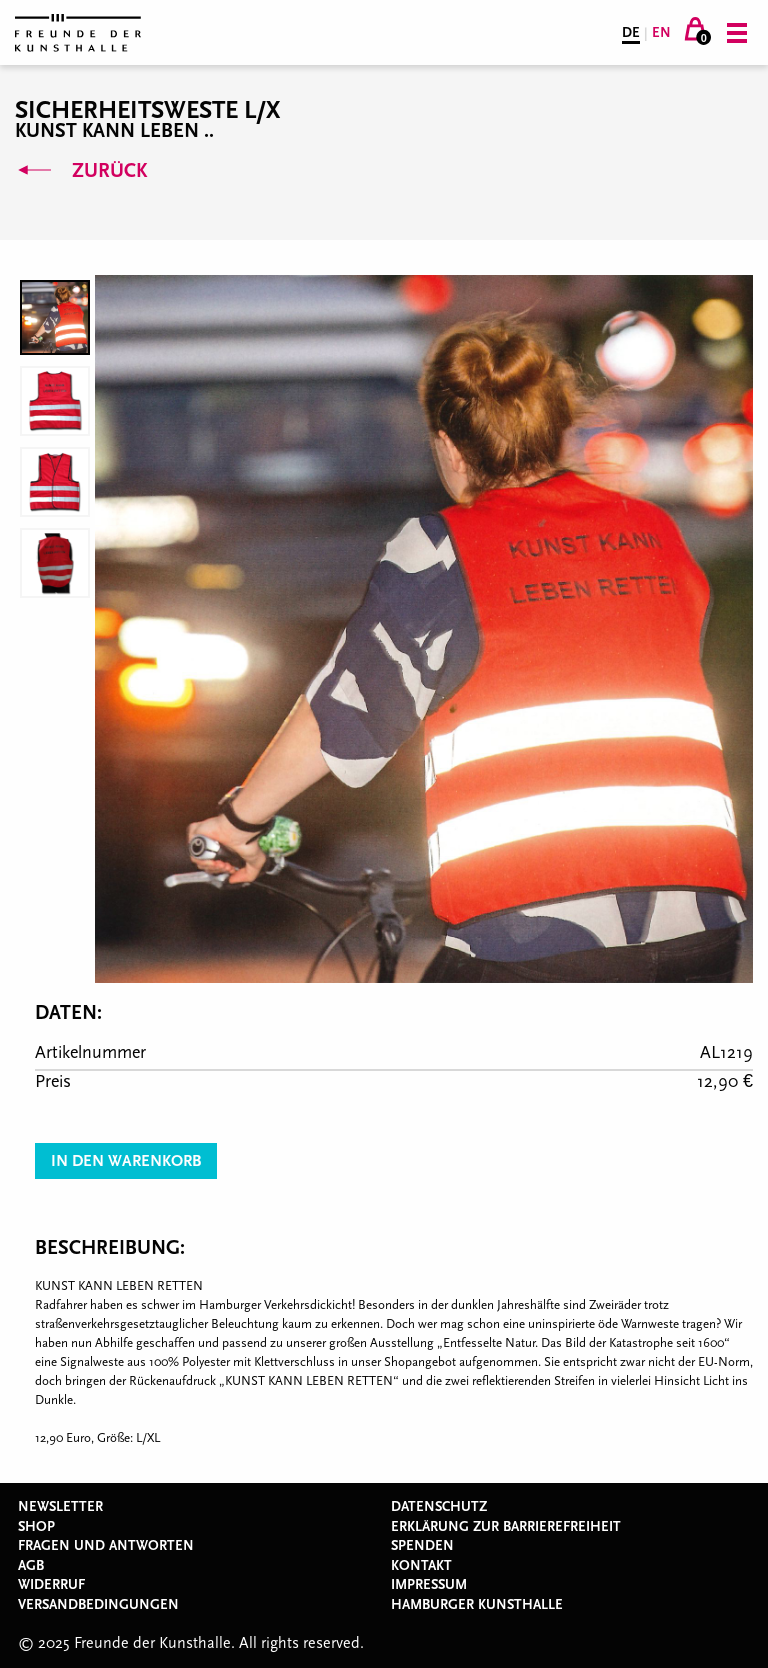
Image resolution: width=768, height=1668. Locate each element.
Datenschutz (439, 1507)
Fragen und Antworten (106, 1546)
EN (661, 33)
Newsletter (60, 1507)
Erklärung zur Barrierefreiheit (506, 1527)
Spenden (422, 1546)
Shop (36, 1527)
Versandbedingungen (98, 1605)
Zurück (81, 171)
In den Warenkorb (126, 1161)
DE (631, 33)
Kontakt (421, 1566)
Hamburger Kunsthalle (477, 1605)
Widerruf (51, 1585)
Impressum (429, 1585)
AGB (31, 1566)
